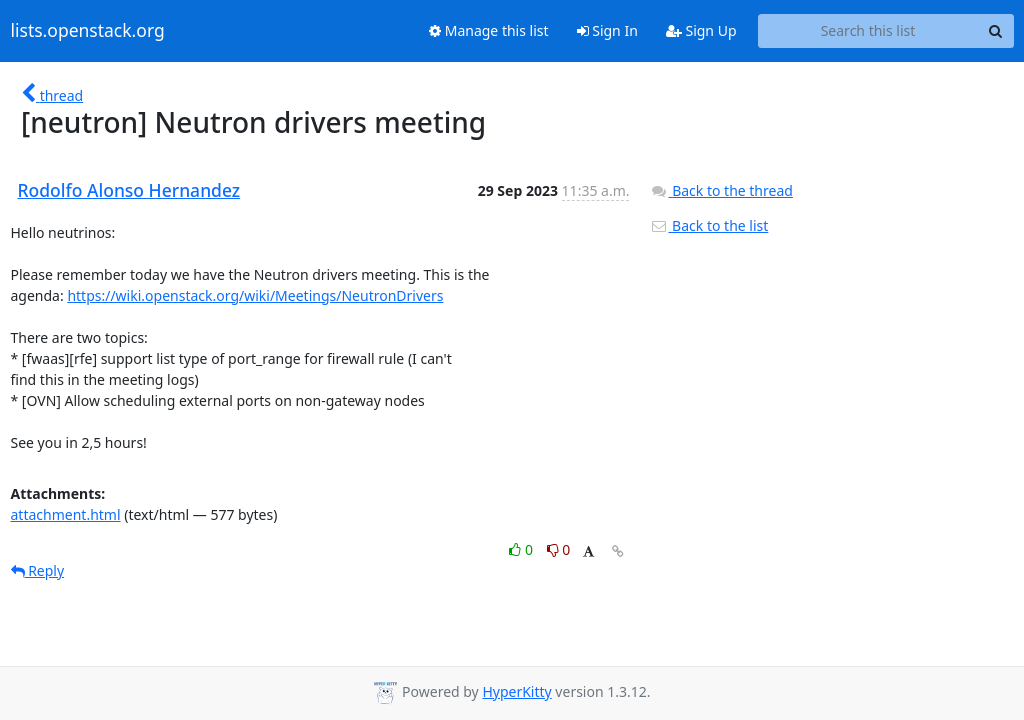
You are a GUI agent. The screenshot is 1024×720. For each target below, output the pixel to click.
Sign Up (701, 30)
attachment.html (66, 514)
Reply (38, 570)
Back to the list (709, 225)
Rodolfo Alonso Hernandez (129, 190)
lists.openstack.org (88, 31)
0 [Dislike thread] (559, 549)
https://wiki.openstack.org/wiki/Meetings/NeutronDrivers (255, 295)
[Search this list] (868, 31)
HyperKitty (516, 691)
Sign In (607, 30)
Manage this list (489, 30)
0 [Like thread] (522, 549)
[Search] (996, 31)
